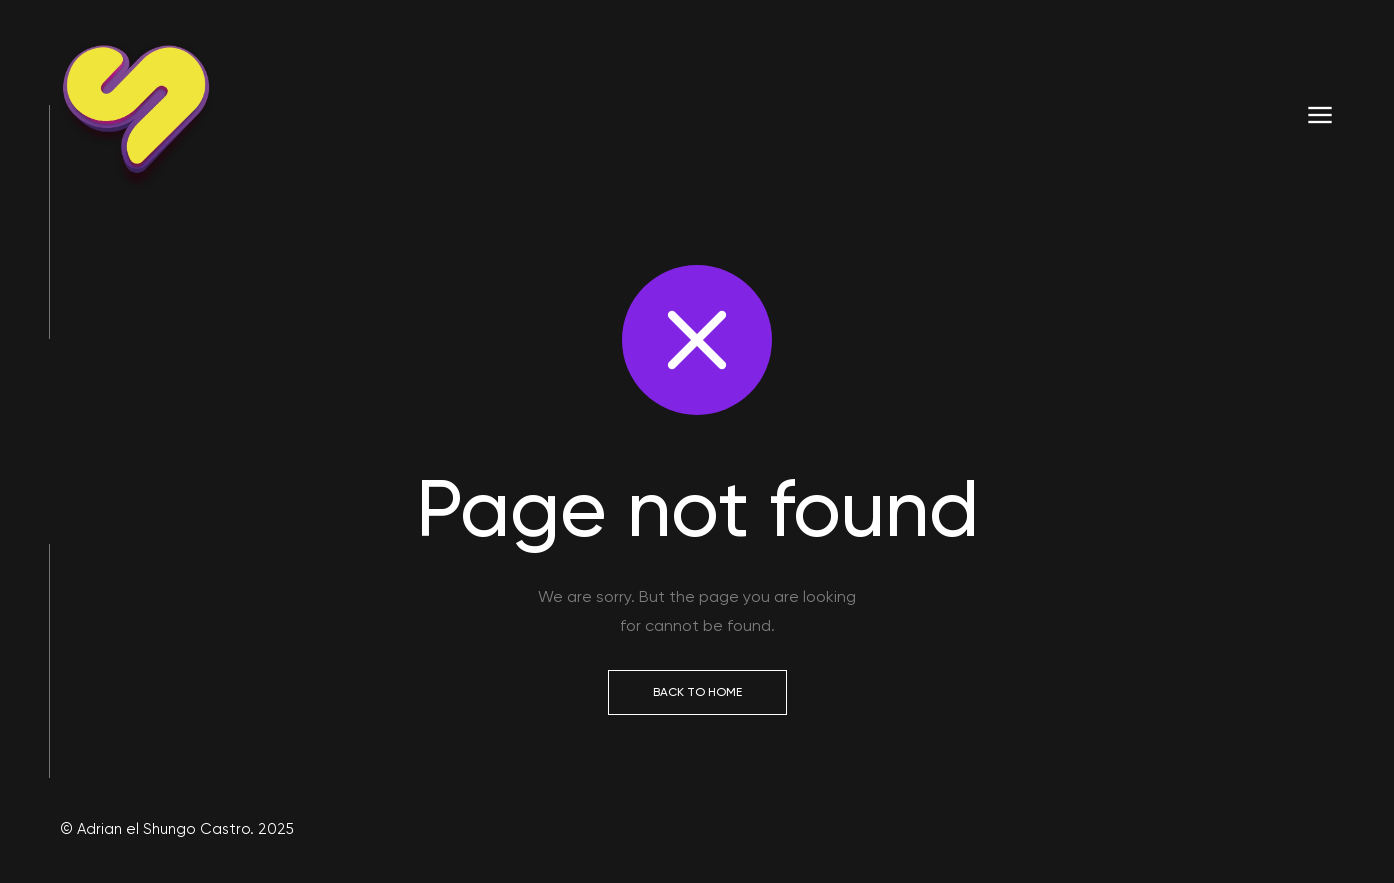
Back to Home (697, 692)
